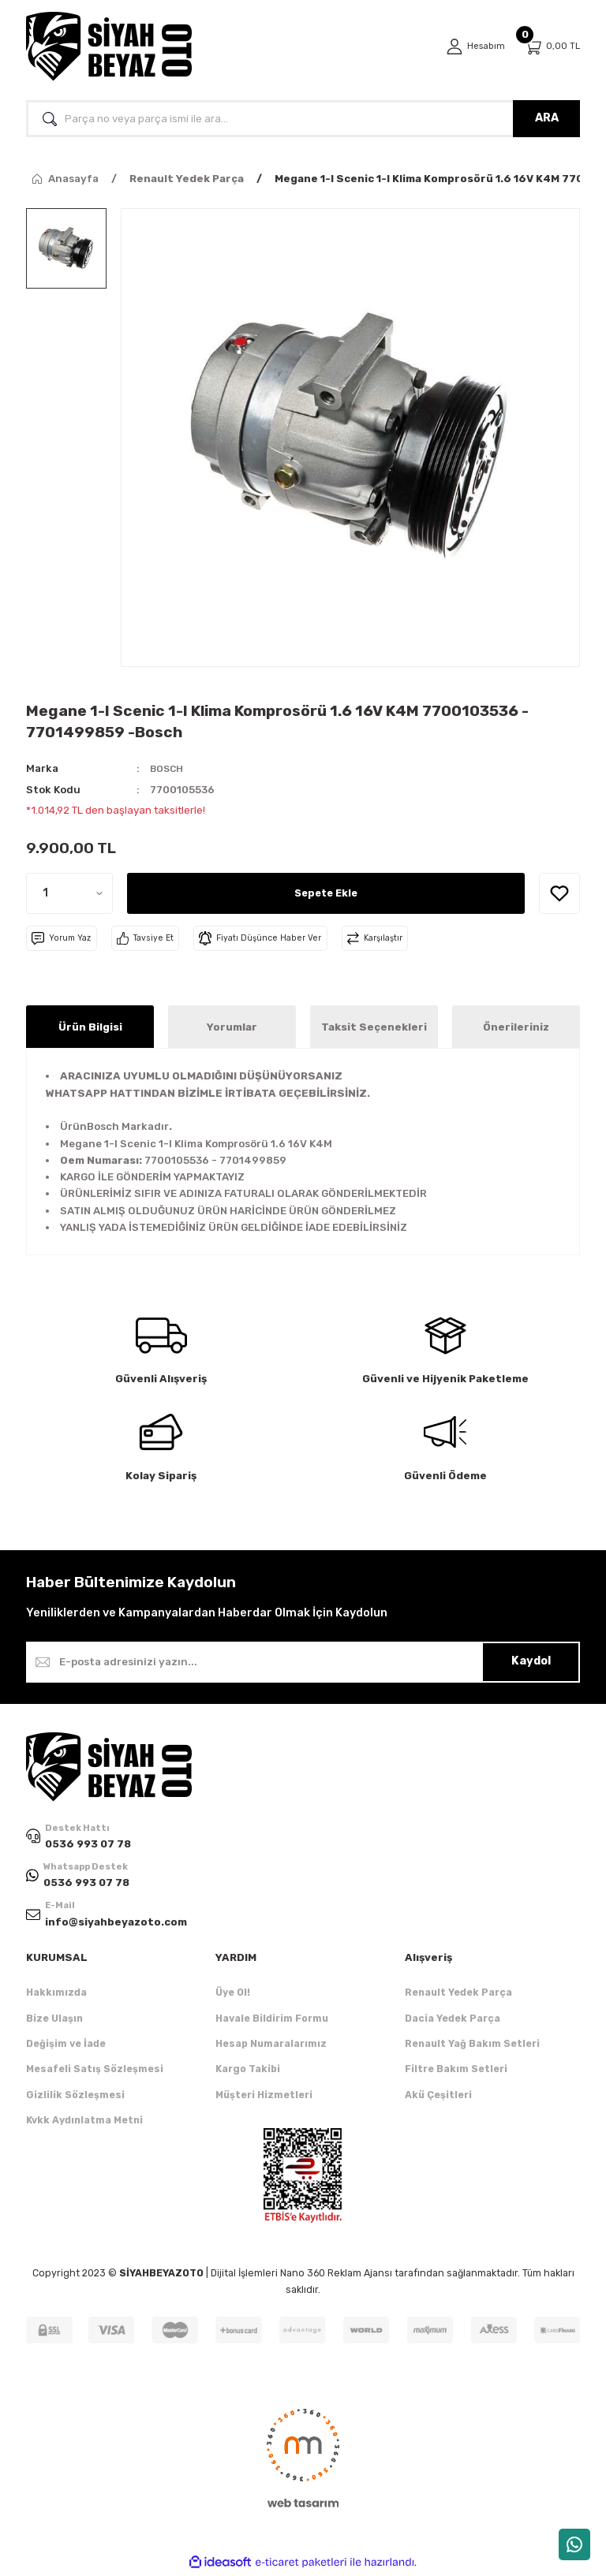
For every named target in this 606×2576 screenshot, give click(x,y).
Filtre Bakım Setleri (456, 2072)
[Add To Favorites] (559, 893)
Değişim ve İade (66, 2046)
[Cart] (551, 47)
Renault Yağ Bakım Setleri (472, 2046)
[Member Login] (473, 46)
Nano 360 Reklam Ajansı (336, 2276)
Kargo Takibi (247, 2072)
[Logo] (109, 46)
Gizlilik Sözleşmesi (75, 2097)
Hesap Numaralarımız (271, 2046)
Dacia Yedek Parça (452, 2020)
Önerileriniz (516, 1027)
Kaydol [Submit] (531, 1661)
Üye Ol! (232, 1995)
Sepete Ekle (326, 893)
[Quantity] (69, 893)
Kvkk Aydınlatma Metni (84, 2122)
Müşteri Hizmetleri (263, 2097)
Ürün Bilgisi (90, 1027)
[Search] (303, 118)
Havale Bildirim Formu (271, 2020)
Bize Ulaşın (54, 2020)
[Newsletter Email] (303, 1662)
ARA (547, 118)
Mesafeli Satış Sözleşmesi (94, 2072)
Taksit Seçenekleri (374, 1027)
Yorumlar (232, 1027)
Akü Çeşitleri (438, 2097)
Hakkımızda (56, 1995)
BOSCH (168, 768)
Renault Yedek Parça (458, 1995)
